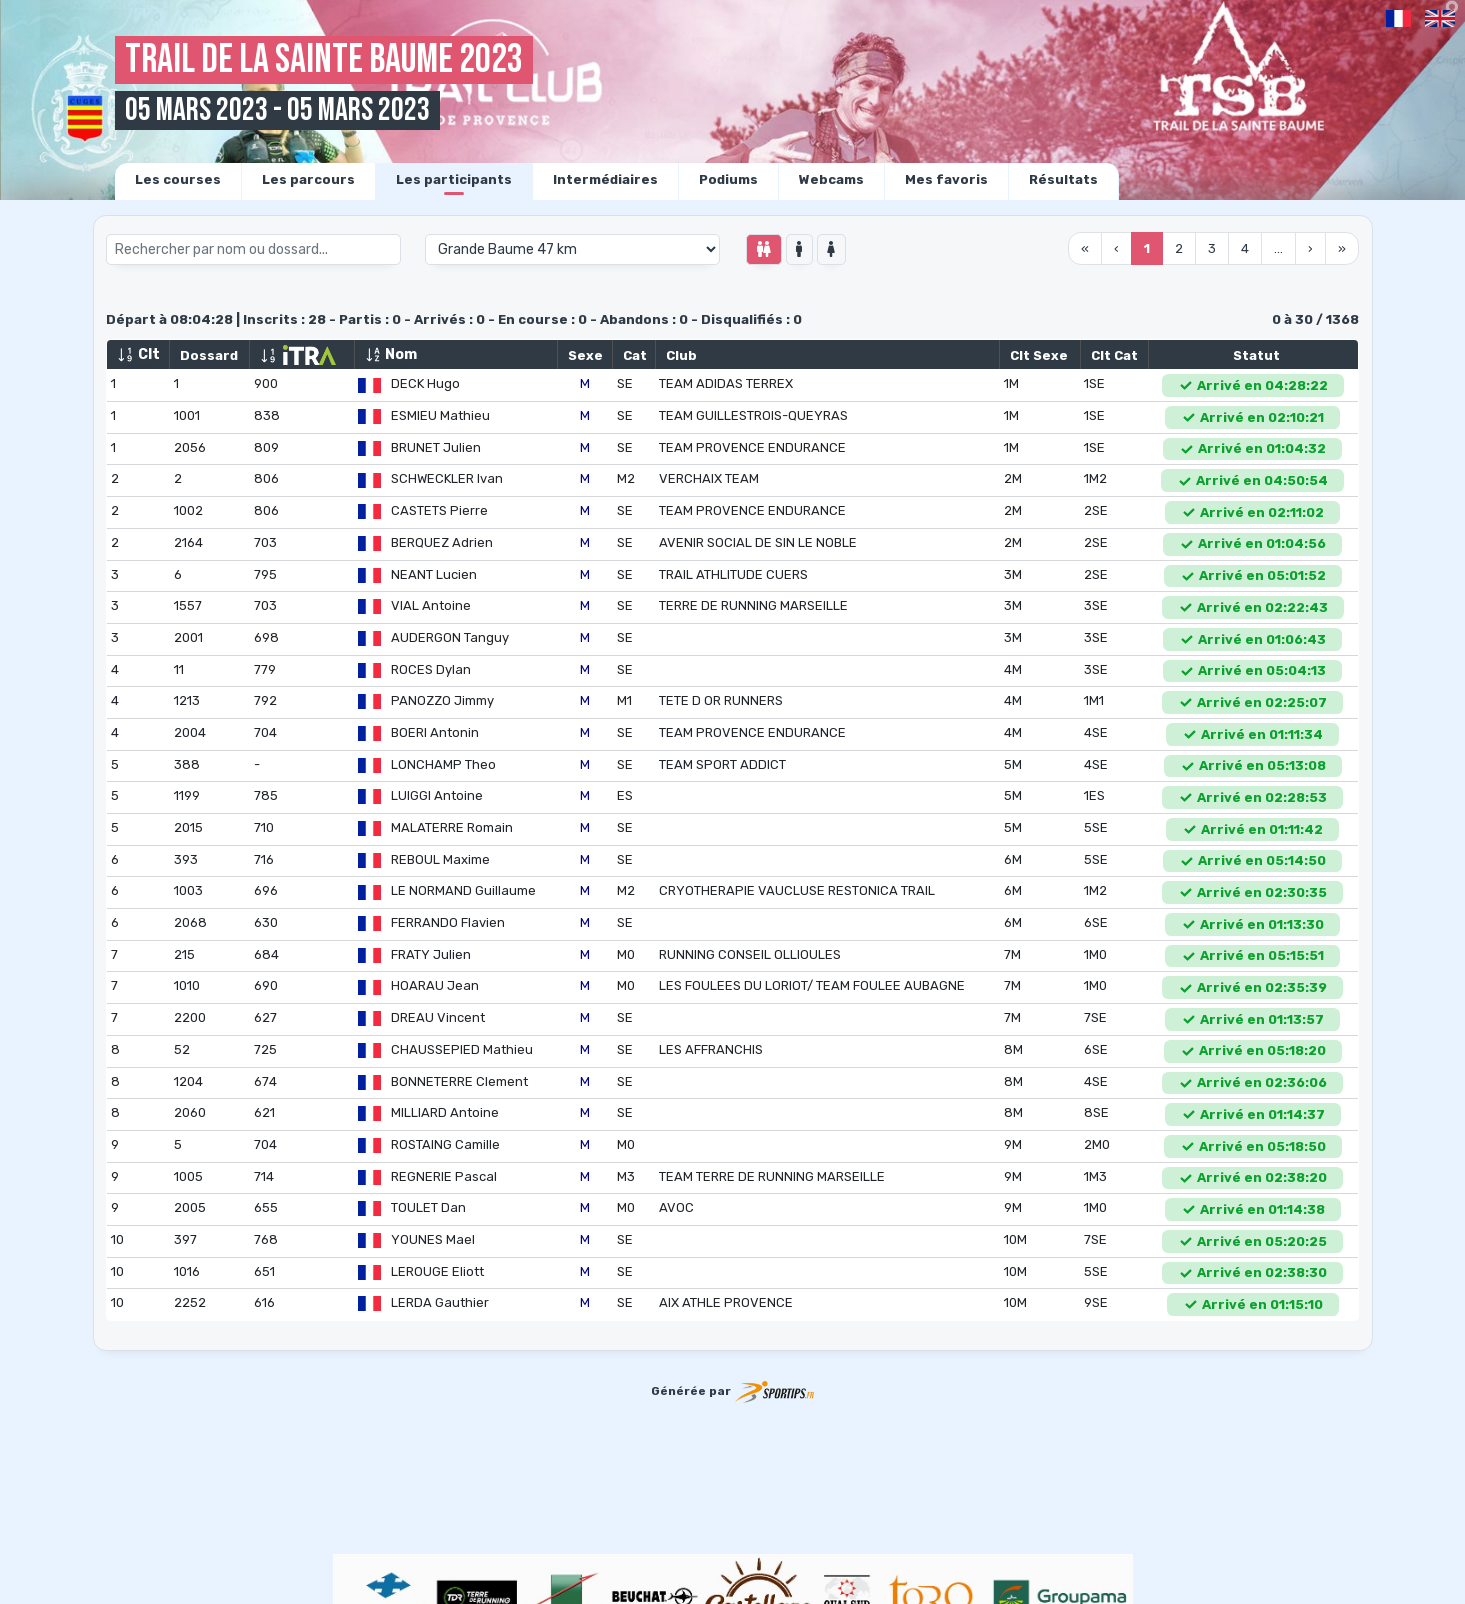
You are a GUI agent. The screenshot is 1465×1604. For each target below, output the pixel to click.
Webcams (831, 179)
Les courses (178, 179)
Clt (138, 355)
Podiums (728, 179)
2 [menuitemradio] (1179, 248)
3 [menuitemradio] (1212, 248)
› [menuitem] (1310, 248)
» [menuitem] (1342, 248)
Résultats (1063, 179)
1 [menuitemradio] (1147, 248)
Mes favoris (946, 179)
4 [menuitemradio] (1245, 248)
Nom (391, 355)
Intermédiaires (605, 179)
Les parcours (308, 179)
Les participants (454, 179)
